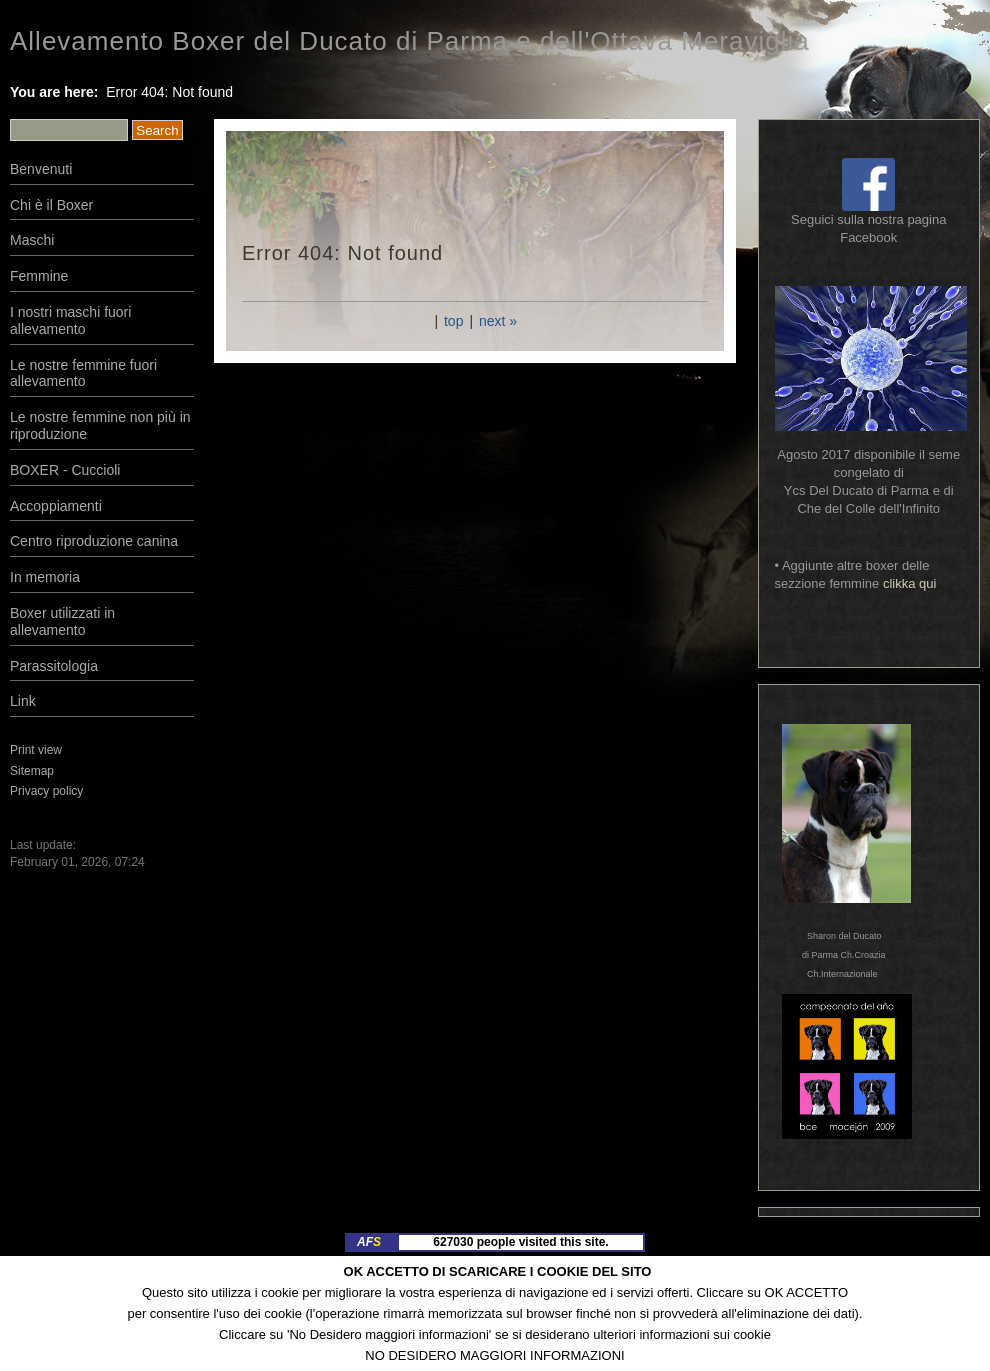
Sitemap (32, 771)
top (453, 321)
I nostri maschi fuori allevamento (70, 320)
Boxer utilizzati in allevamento (62, 621)
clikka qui (909, 583)
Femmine (39, 276)
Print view (36, 750)
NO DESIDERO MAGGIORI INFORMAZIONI (494, 1355)
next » (498, 321)
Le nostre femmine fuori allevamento (83, 373)
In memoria (45, 577)
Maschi (32, 240)
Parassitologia (54, 666)
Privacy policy (46, 791)
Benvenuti (41, 169)
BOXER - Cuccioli (65, 470)
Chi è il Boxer (51, 205)
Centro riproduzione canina (94, 541)
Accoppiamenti (56, 506)
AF (369, 1242)
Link (23, 701)
